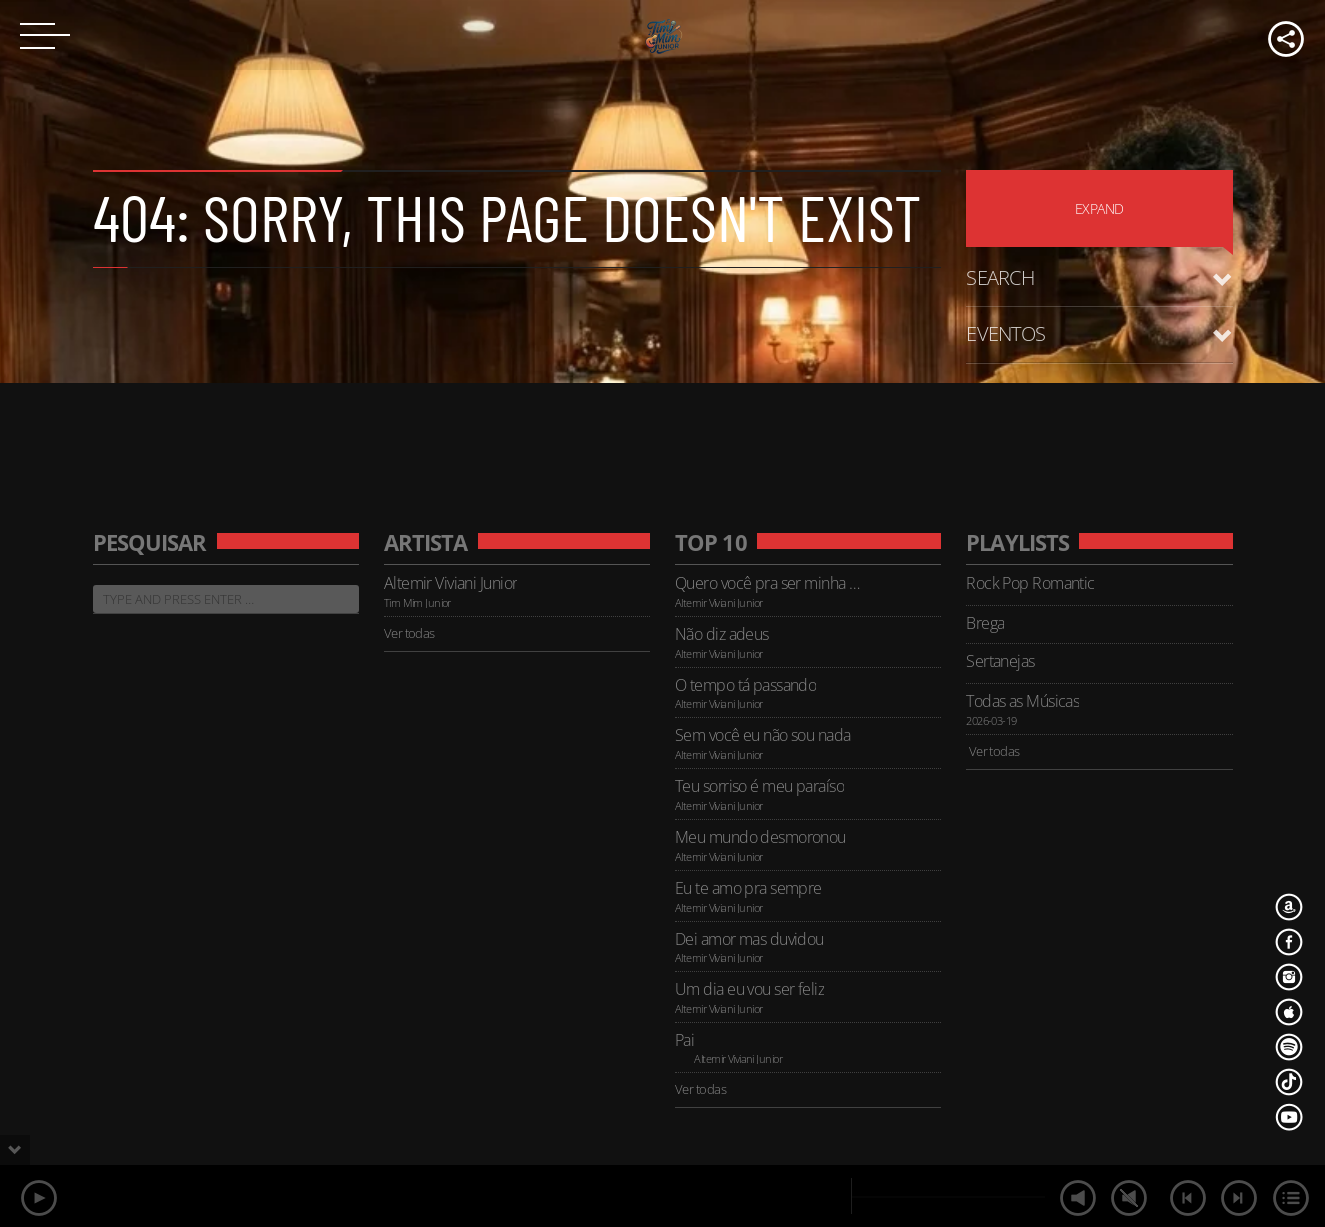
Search (1000, 277)
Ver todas (409, 633)
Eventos (1005, 333)
